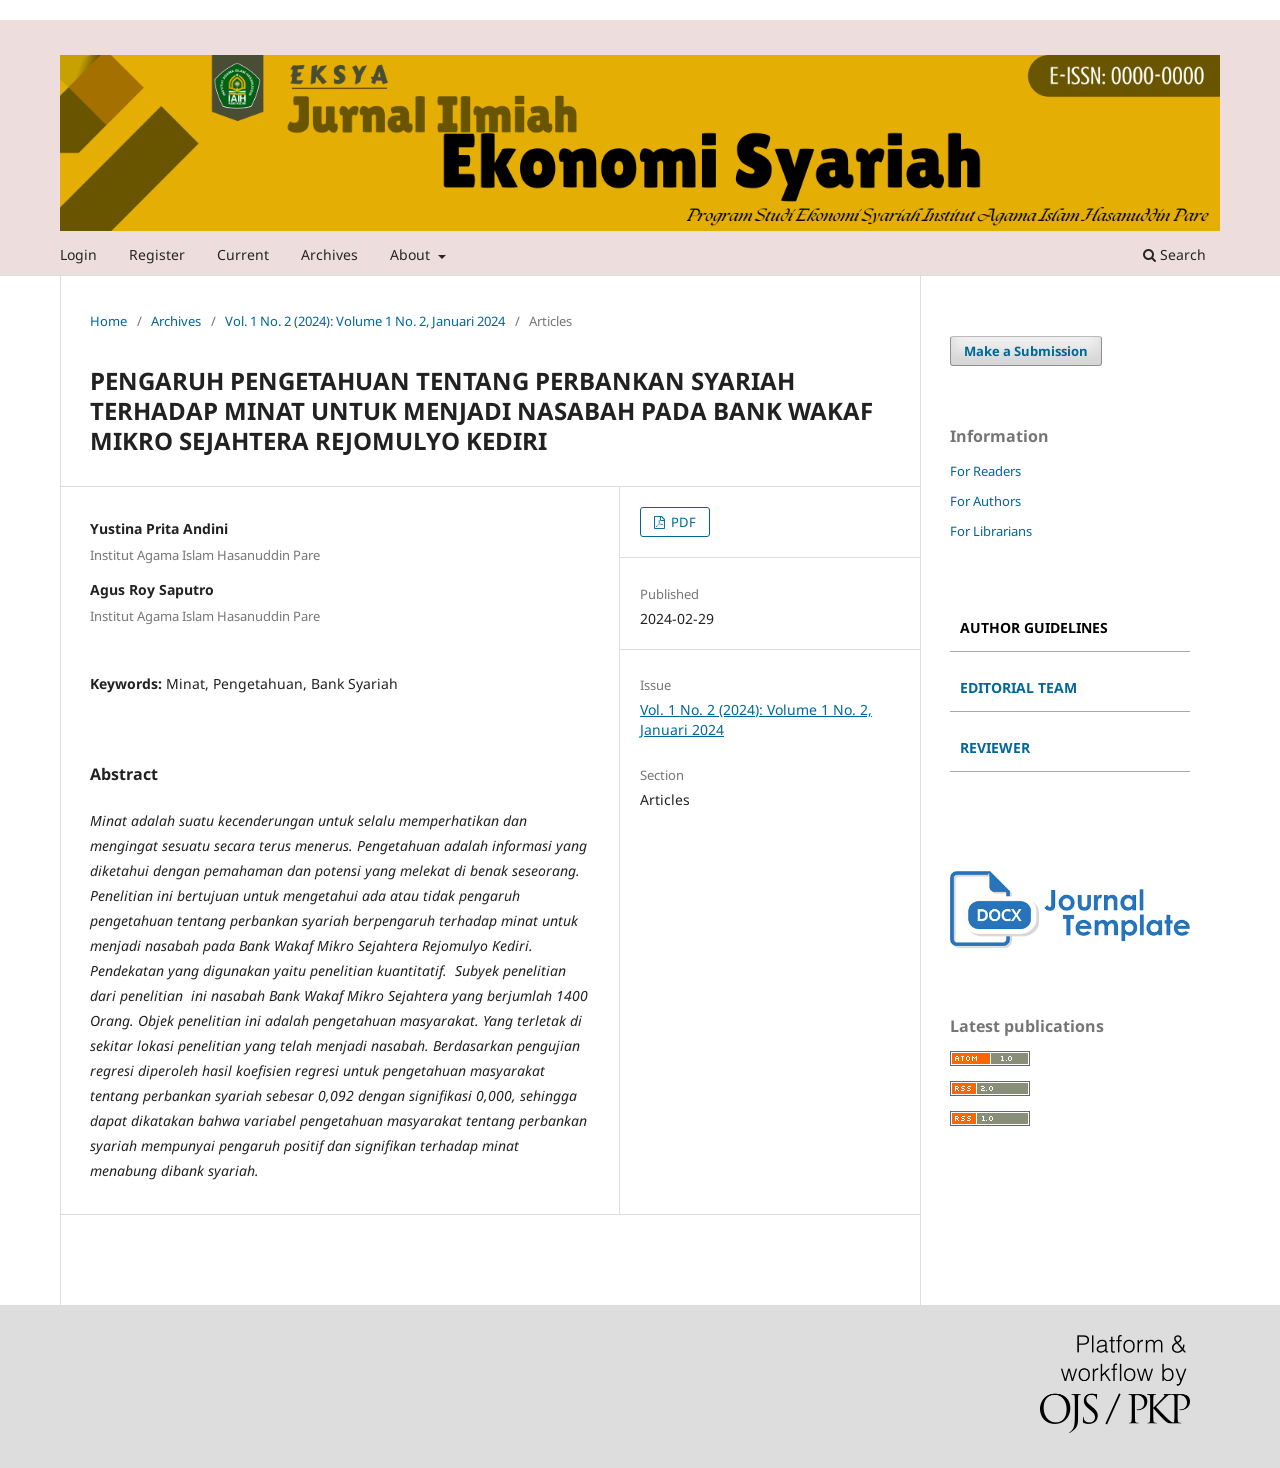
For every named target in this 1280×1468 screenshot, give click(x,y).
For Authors (985, 501)
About (412, 254)
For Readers (985, 471)
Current (243, 254)
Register (157, 254)
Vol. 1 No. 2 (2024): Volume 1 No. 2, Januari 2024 (365, 321)
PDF (682, 522)
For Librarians (991, 531)
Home (108, 321)
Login (78, 254)
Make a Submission (1026, 351)
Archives (329, 254)
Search (1174, 254)
